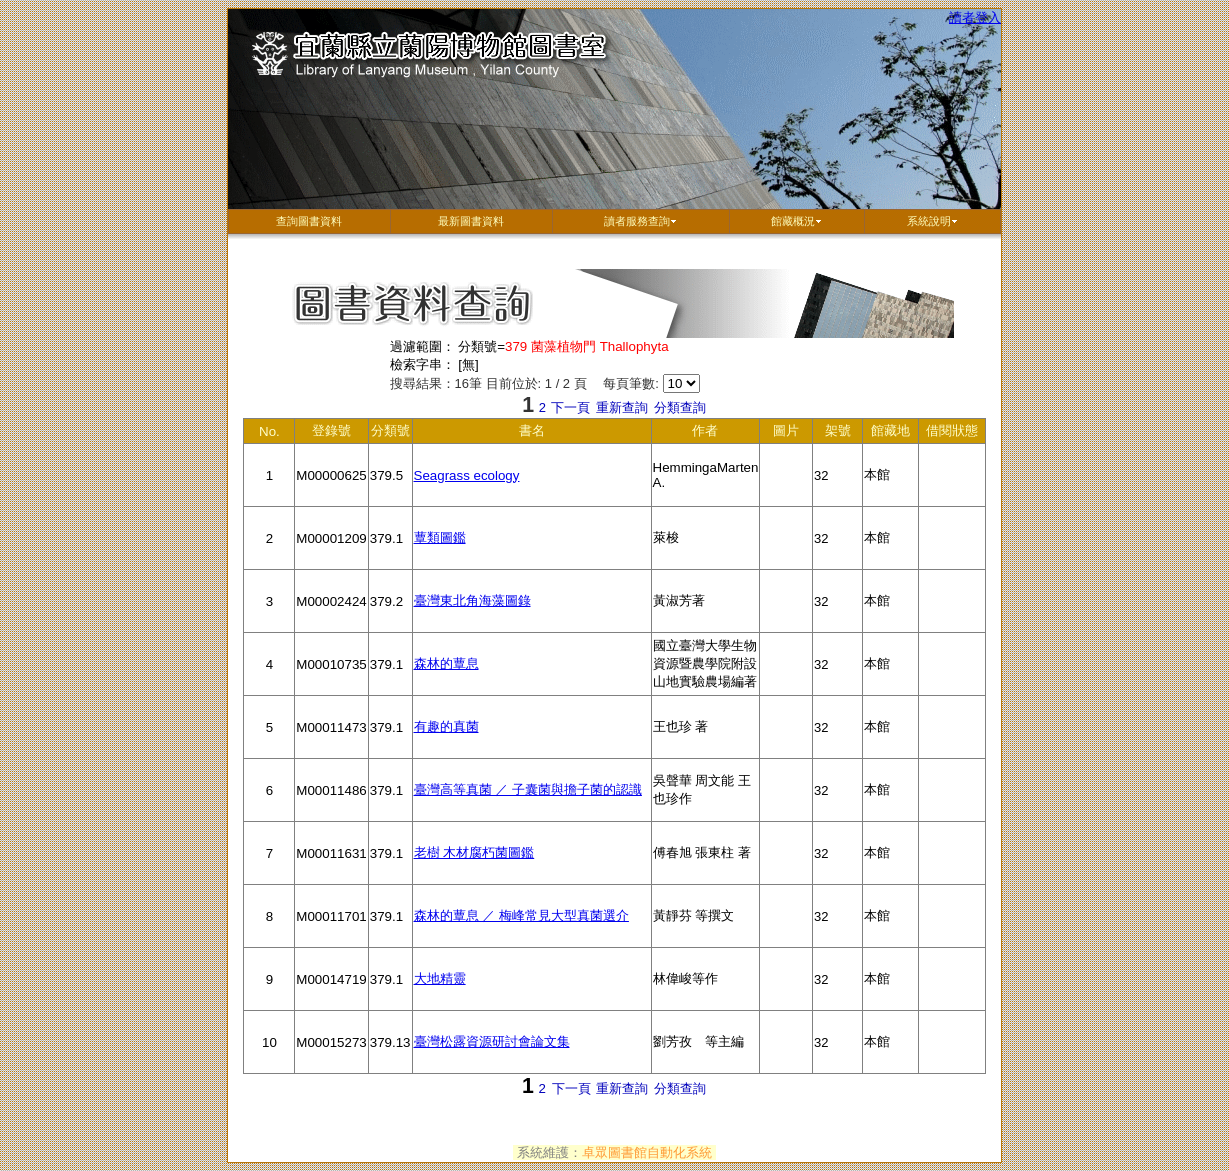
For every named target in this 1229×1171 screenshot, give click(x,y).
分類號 (391, 433)
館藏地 (891, 433)
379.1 (391, 550)
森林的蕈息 (446, 663)
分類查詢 (680, 407)
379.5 (391, 487)
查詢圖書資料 (309, 221)
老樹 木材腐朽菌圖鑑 (474, 852)
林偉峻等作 (706, 991)
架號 (838, 433)
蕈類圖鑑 (440, 537)
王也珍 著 (706, 739)
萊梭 (706, 550)
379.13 (391, 1054)
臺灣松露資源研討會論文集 (492, 1041)
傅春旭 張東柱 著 (706, 865)
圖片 (786, 433)
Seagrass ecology (467, 475)
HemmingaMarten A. (706, 483)
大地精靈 (440, 978)
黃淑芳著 (706, 613)
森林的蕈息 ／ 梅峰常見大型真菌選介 (521, 915)
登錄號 (332, 433)
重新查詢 (622, 407)
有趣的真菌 (446, 726)
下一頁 (570, 407)
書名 (514, 433)
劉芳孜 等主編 (706, 1054)
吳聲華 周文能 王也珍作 (706, 797)
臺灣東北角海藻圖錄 (472, 600)
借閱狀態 (952, 433)
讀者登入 (975, 17)
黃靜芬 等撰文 (706, 928)
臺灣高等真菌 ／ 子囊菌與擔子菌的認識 (528, 789)
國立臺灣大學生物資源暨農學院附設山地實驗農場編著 (706, 667)
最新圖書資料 (471, 221)
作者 (706, 433)
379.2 (391, 613)
